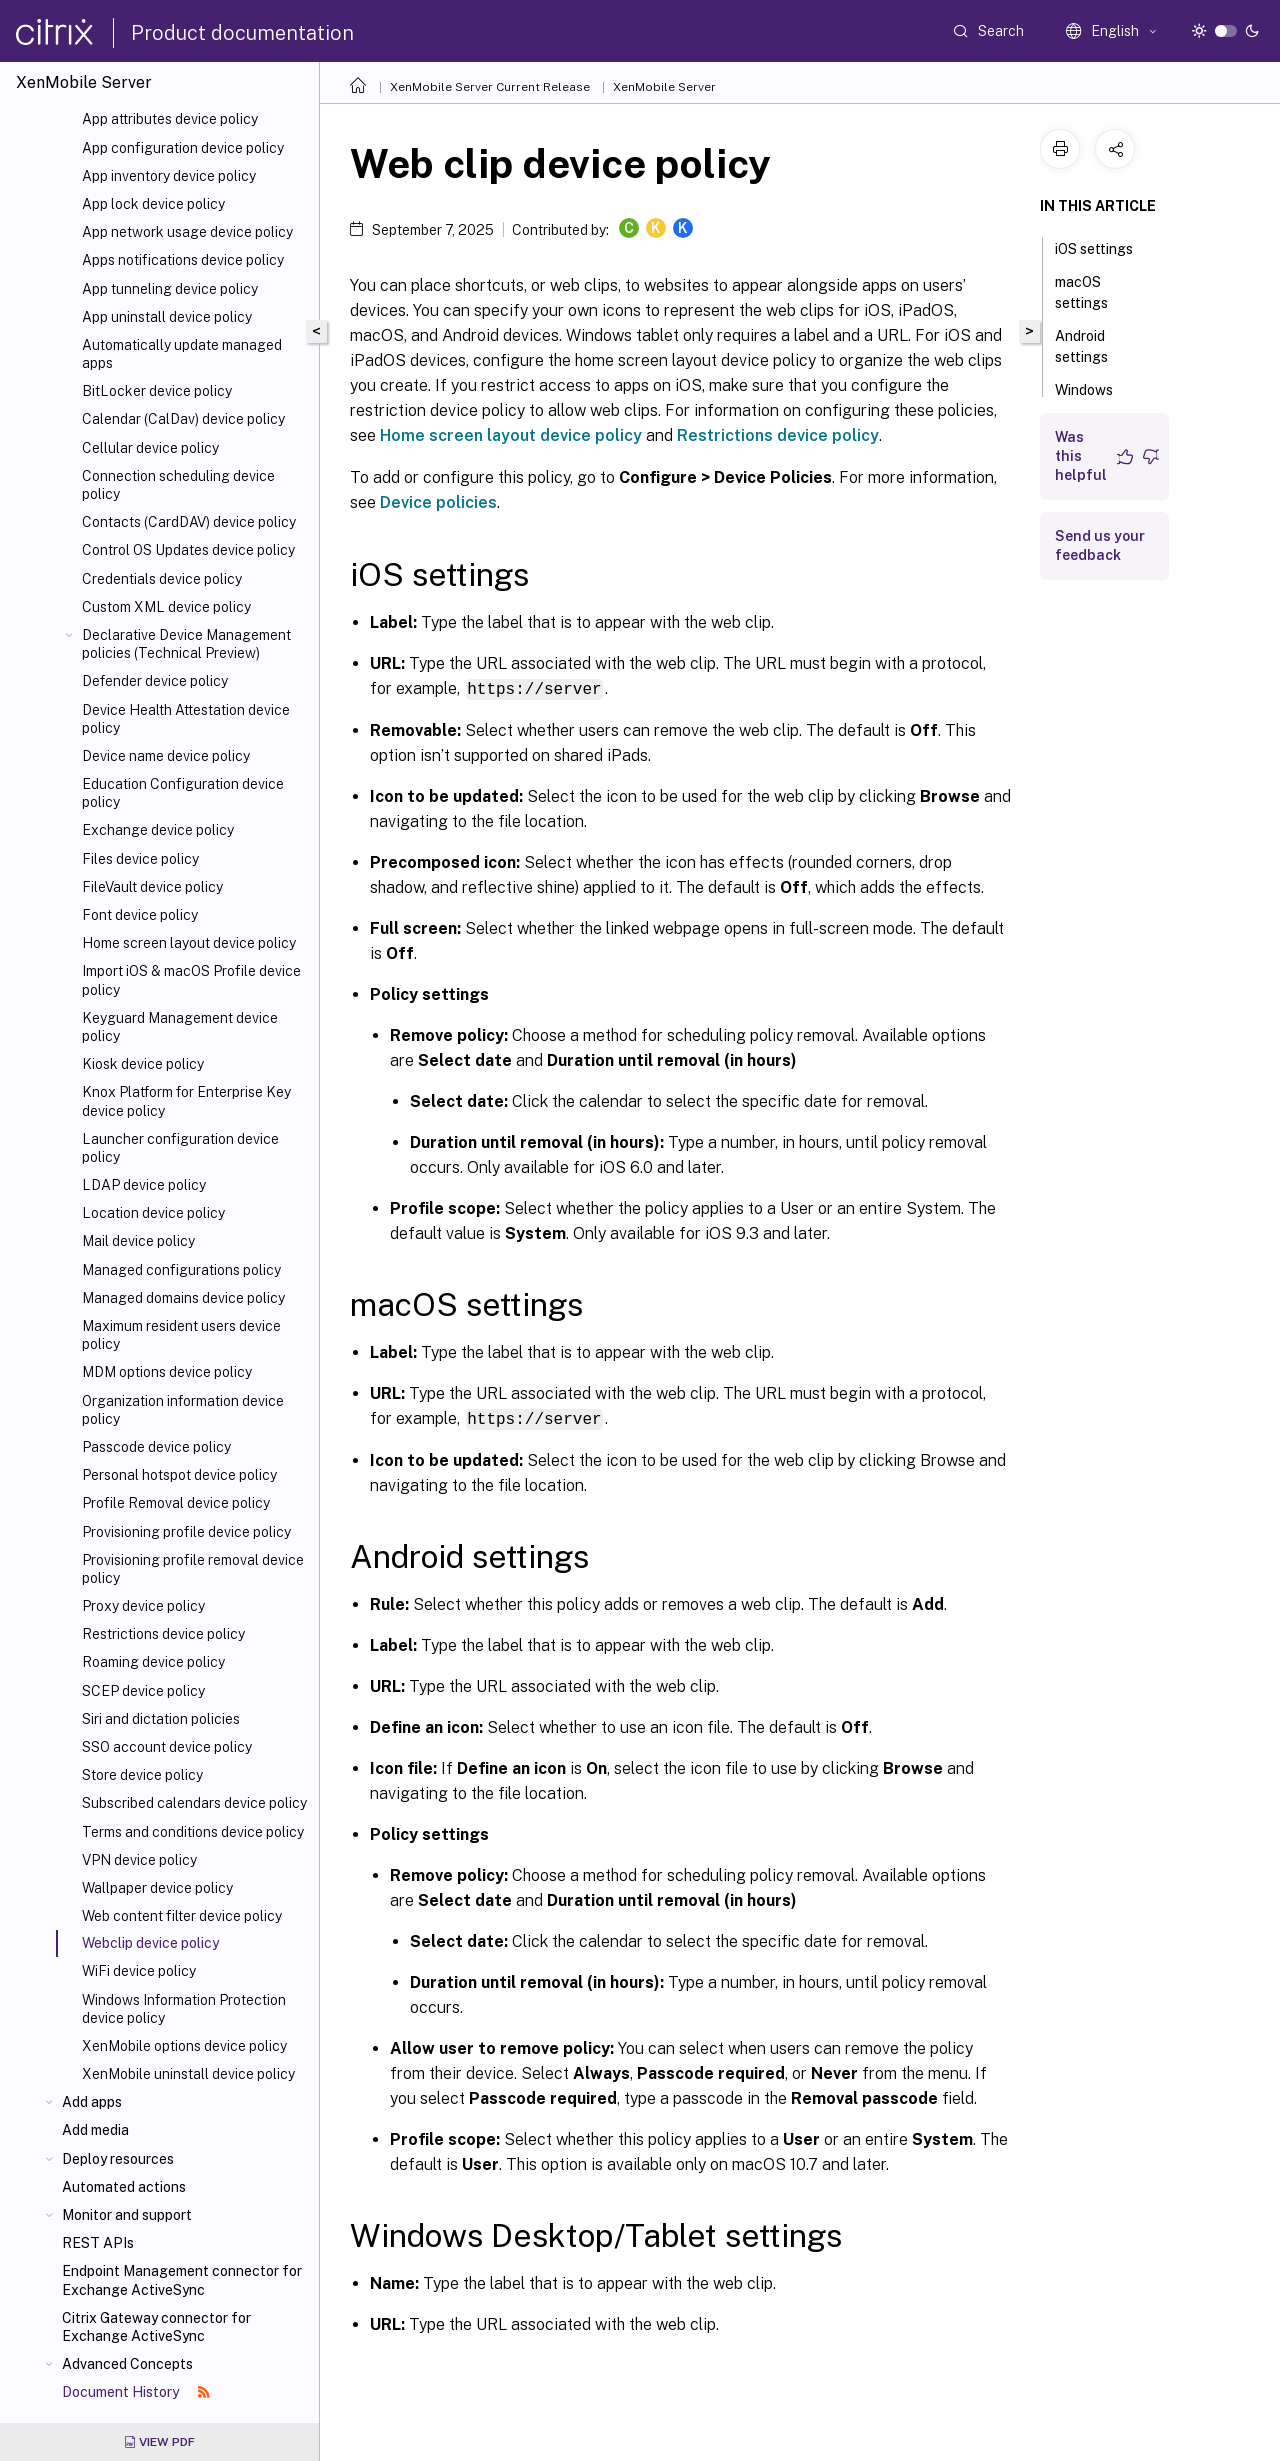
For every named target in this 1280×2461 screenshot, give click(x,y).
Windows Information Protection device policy (184, 2009)
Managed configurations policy (181, 1270)
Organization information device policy (183, 1410)
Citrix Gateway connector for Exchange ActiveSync (156, 2327)
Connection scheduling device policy (178, 485)
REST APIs (98, 2243)
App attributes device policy (170, 119)
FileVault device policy (152, 887)
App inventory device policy (169, 176)
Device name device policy (166, 756)
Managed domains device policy (183, 1298)
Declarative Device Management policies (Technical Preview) (186, 644)
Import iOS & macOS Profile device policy (191, 980)
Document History (136, 2392)
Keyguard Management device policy (180, 1027)
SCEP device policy (143, 1691)
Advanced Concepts (127, 2364)
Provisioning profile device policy (186, 1532)
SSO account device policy (167, 1747)
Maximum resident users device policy (181, 1335)
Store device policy (142, 1775)
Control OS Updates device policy (188, 550)
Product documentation (242, 33)
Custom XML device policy (166, 607)
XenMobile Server (664, 87)
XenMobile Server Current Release (490, 87)
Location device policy (153, 1213)
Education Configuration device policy (183, 793)
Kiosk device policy (143, 1064)
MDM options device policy (167, 1372)
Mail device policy (138, 1241)
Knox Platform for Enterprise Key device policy (186, 1101)
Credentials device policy (162, 579)
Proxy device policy (143, 1606)
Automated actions (124, 2187)
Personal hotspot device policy (179, 1475)
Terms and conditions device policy (193, 1832)
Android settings (1092, 346)
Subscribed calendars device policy (194, 1803)
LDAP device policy (144, 1185)
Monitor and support (127, 2215)
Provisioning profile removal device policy (193, 1569)
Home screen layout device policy (189, 943)
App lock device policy (153, 204)
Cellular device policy (150, 448)
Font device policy (140, 915)
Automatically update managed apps (182, 354)
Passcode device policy (156, 1447)
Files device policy (140, 859)
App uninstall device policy (167, 317)
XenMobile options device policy (184, 2046)
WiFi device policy (139, 1971)
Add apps (92, 2102)
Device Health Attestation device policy (186, 719)
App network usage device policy (187, 232)
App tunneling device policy (170, 289)
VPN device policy (139, 1860)
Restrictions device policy (163, 1634)
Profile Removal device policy (176, 1503)
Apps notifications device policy (183, 260)
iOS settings (1105, 247)
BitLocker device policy (157, 391)
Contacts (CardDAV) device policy (189, 522)
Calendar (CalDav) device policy (183, 419)
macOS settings (1092, 292)
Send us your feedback (1100, 545)
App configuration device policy (183, 148)
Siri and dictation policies (161, 1719)
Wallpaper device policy (157, 1888)
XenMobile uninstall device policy (188, 2074)
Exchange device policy (158, 830)
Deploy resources (118, 2159)
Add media (95, 2130)
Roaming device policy (153, 1662)
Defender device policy (155, 681)
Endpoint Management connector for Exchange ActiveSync (182, 2280)
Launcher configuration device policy (180, 1148)
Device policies (438, 502)
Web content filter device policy (182, 1916)
